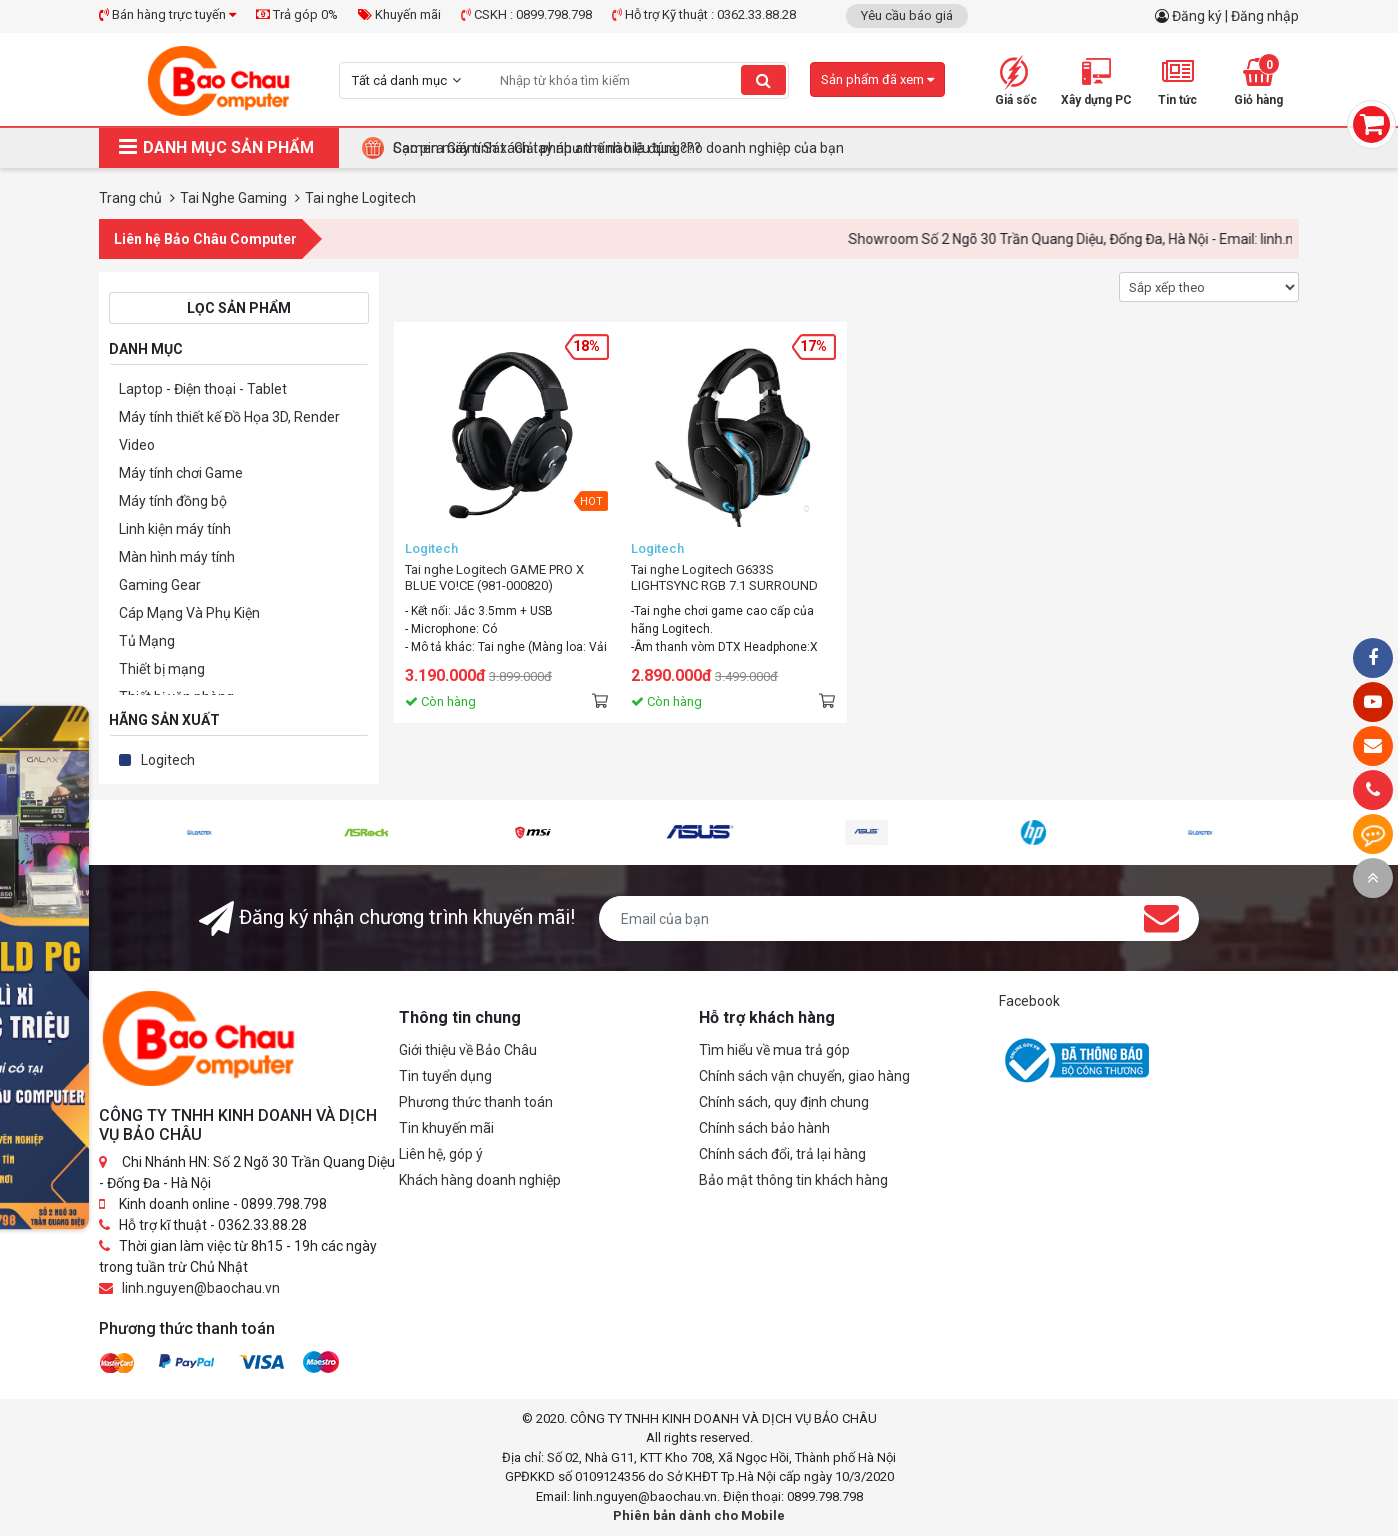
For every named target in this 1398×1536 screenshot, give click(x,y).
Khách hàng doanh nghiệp (480, 1180)
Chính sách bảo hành (764, 1128)
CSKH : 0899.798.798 (526, 14)
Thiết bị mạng (162, 669)
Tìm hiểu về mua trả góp (774, 1050)
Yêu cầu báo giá (907, 15)
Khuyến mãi (399, 14)
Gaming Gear (160, 585)
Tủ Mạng (147, 641)
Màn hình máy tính (177, 557)
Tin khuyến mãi (446, 1128)
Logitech (168, 760)
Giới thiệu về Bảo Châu (468, 1050)
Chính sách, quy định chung (784, 1102)
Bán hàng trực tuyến (167, 14)
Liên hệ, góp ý (441, 1154)
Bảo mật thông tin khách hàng (793, 1180)
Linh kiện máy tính (175, 529)
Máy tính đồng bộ (173, 501)
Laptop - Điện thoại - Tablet (203, 389)
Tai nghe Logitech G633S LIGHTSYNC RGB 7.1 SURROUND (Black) (724, 578)
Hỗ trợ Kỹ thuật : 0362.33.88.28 (704, 14)
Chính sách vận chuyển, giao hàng (804, 1076)
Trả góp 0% (297, 14)
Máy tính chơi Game (181, 473)
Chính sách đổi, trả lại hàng (782, 1154)
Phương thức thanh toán (476, 1102)
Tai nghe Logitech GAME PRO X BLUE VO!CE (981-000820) (494, 577)
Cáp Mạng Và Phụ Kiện (189, 613)
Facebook (1029, 1001)
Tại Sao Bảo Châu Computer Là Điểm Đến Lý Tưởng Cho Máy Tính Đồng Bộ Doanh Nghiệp (670, 148)
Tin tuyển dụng (445, 1076)
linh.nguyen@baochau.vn (201, 1288)
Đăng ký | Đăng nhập (1235, 16)
